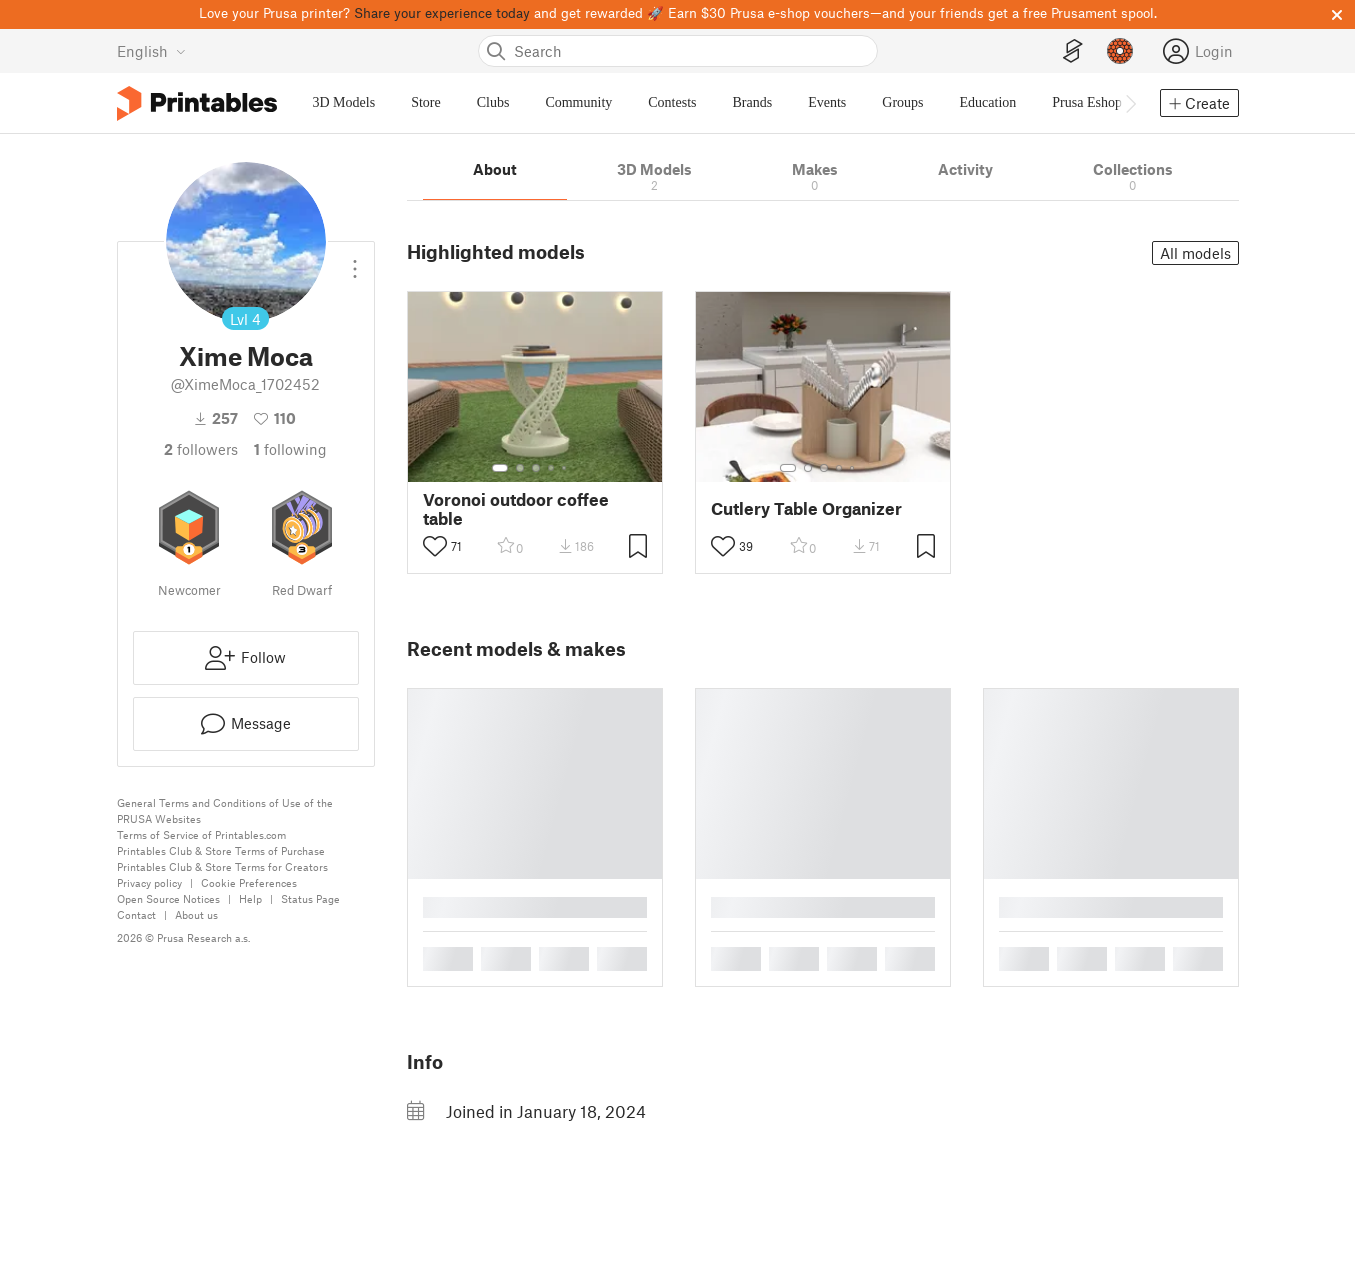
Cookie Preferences (249, 882)
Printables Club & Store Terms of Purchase (221, 850)
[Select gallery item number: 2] (520, 468)
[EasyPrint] (1073, 51)
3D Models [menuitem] (344, 102)
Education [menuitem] (988, 102)
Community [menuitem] (578, 102)
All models (1195, 253)
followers (201, 449)
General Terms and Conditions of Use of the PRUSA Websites (225, 810)
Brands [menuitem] (753, 102)
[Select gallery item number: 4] (552, 468)
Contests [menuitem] (672, 102)
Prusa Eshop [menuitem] (1087, 102)
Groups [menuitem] (902, 102)
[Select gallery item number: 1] (500, 468)
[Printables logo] (197, 103)
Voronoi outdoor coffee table (516, 509)
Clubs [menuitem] (493, 102)
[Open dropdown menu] (355, 261)
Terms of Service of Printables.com (201, 834)
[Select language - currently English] (151, 51)
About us (196, 914)
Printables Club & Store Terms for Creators (222, 866)
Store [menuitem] (426, 102)
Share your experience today (442, 12)
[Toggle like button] (435, 546)
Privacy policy (149, 882)
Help (250, 898)
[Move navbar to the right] (1130, 103)
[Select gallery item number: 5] (566, 468)
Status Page (310, 898)
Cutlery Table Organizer (806, 508)
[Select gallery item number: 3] (536, 468)
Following (290, 449)
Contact (136, 914)
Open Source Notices (168, 898)
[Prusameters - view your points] (1120, 51)
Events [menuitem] (827, 102)
